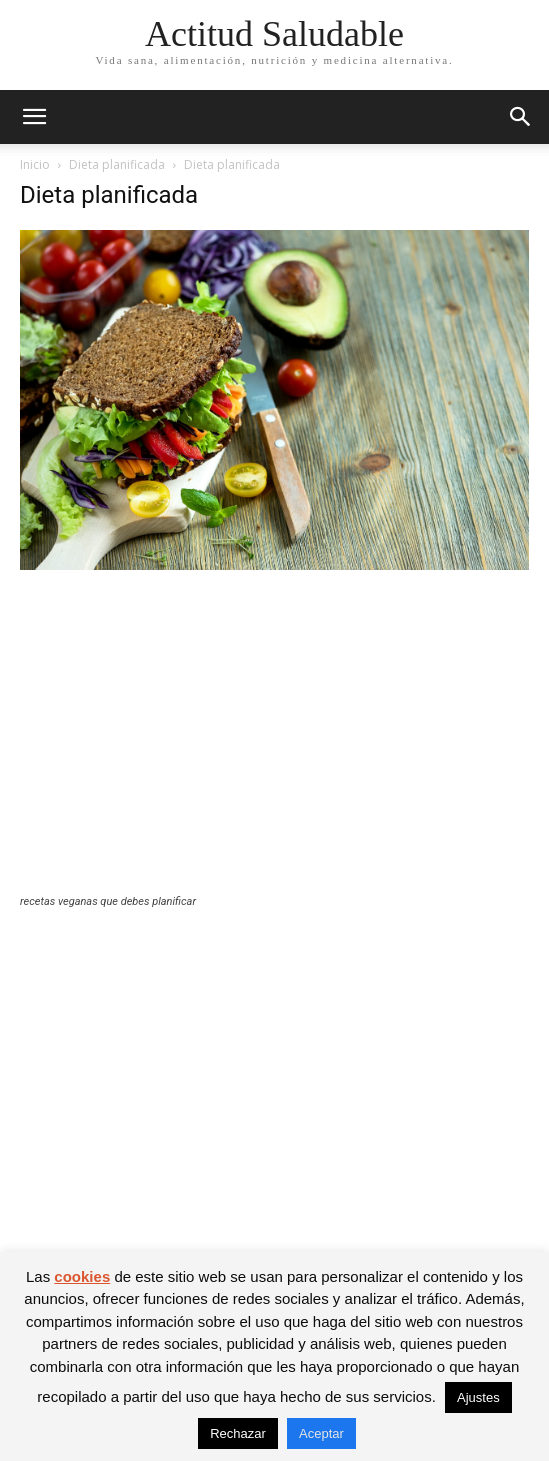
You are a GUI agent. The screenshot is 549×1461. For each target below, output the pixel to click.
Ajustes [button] (478, 1397)
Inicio (35, 164)
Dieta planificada (117, 164)
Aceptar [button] (321, 1433)
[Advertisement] (274, 745)
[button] (34, 117)
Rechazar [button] (238, 1433)
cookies (82, 1276)
